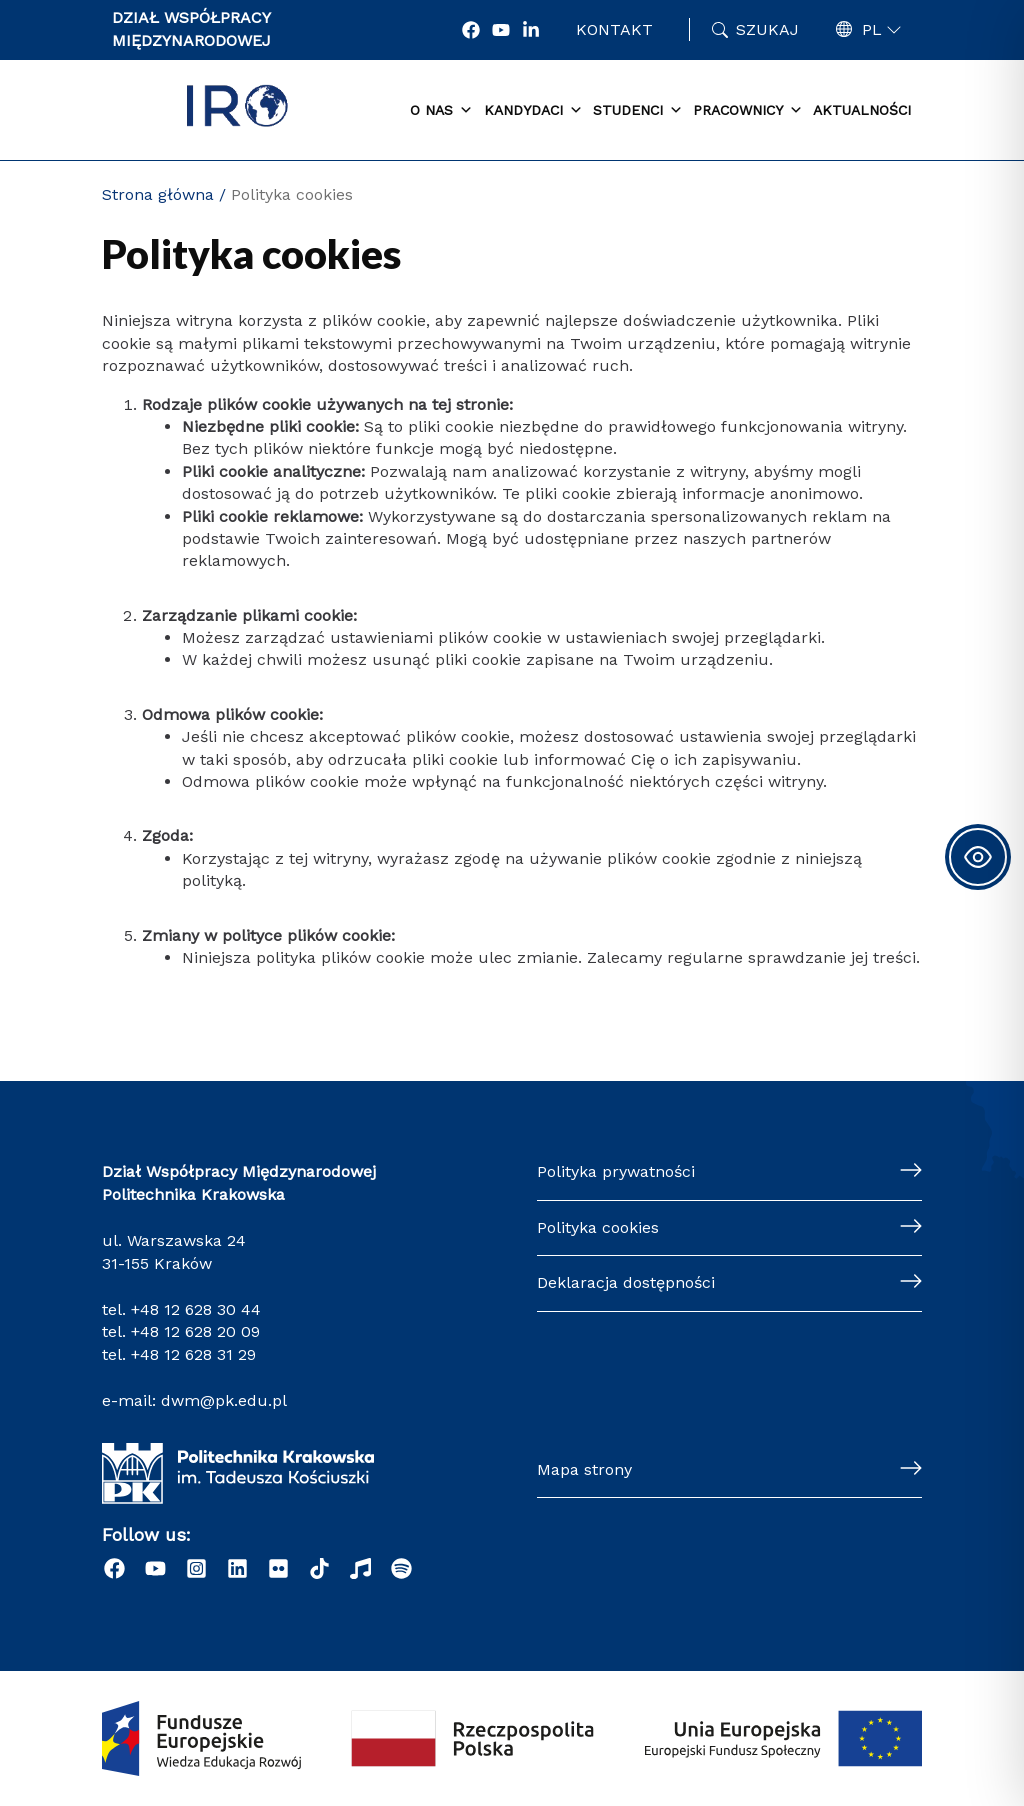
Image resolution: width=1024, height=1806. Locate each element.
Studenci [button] (638, 111)
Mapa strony (584, 1469)
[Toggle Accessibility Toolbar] (978, 857)
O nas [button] (441, 111)
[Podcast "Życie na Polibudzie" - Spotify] (401, 1568)
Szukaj (767, 29)
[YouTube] (501, 30)
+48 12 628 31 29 (193, 1354)
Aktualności (862, 110)
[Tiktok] (319, 1568)
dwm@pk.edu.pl (224, 1400)
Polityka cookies (598, 1227)
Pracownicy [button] (748, 111)
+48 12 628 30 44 (196, 1309)
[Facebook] (471, 30)
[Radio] (360, 1568)
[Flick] (278, 1568)
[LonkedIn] (531, 30)
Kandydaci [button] (533, 111)
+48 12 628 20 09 (195, 1331)
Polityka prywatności (616, 1171)
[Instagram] (196, 1568)
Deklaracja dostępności (626, 1282)
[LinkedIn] (237, 1568)
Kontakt (614, 29)
